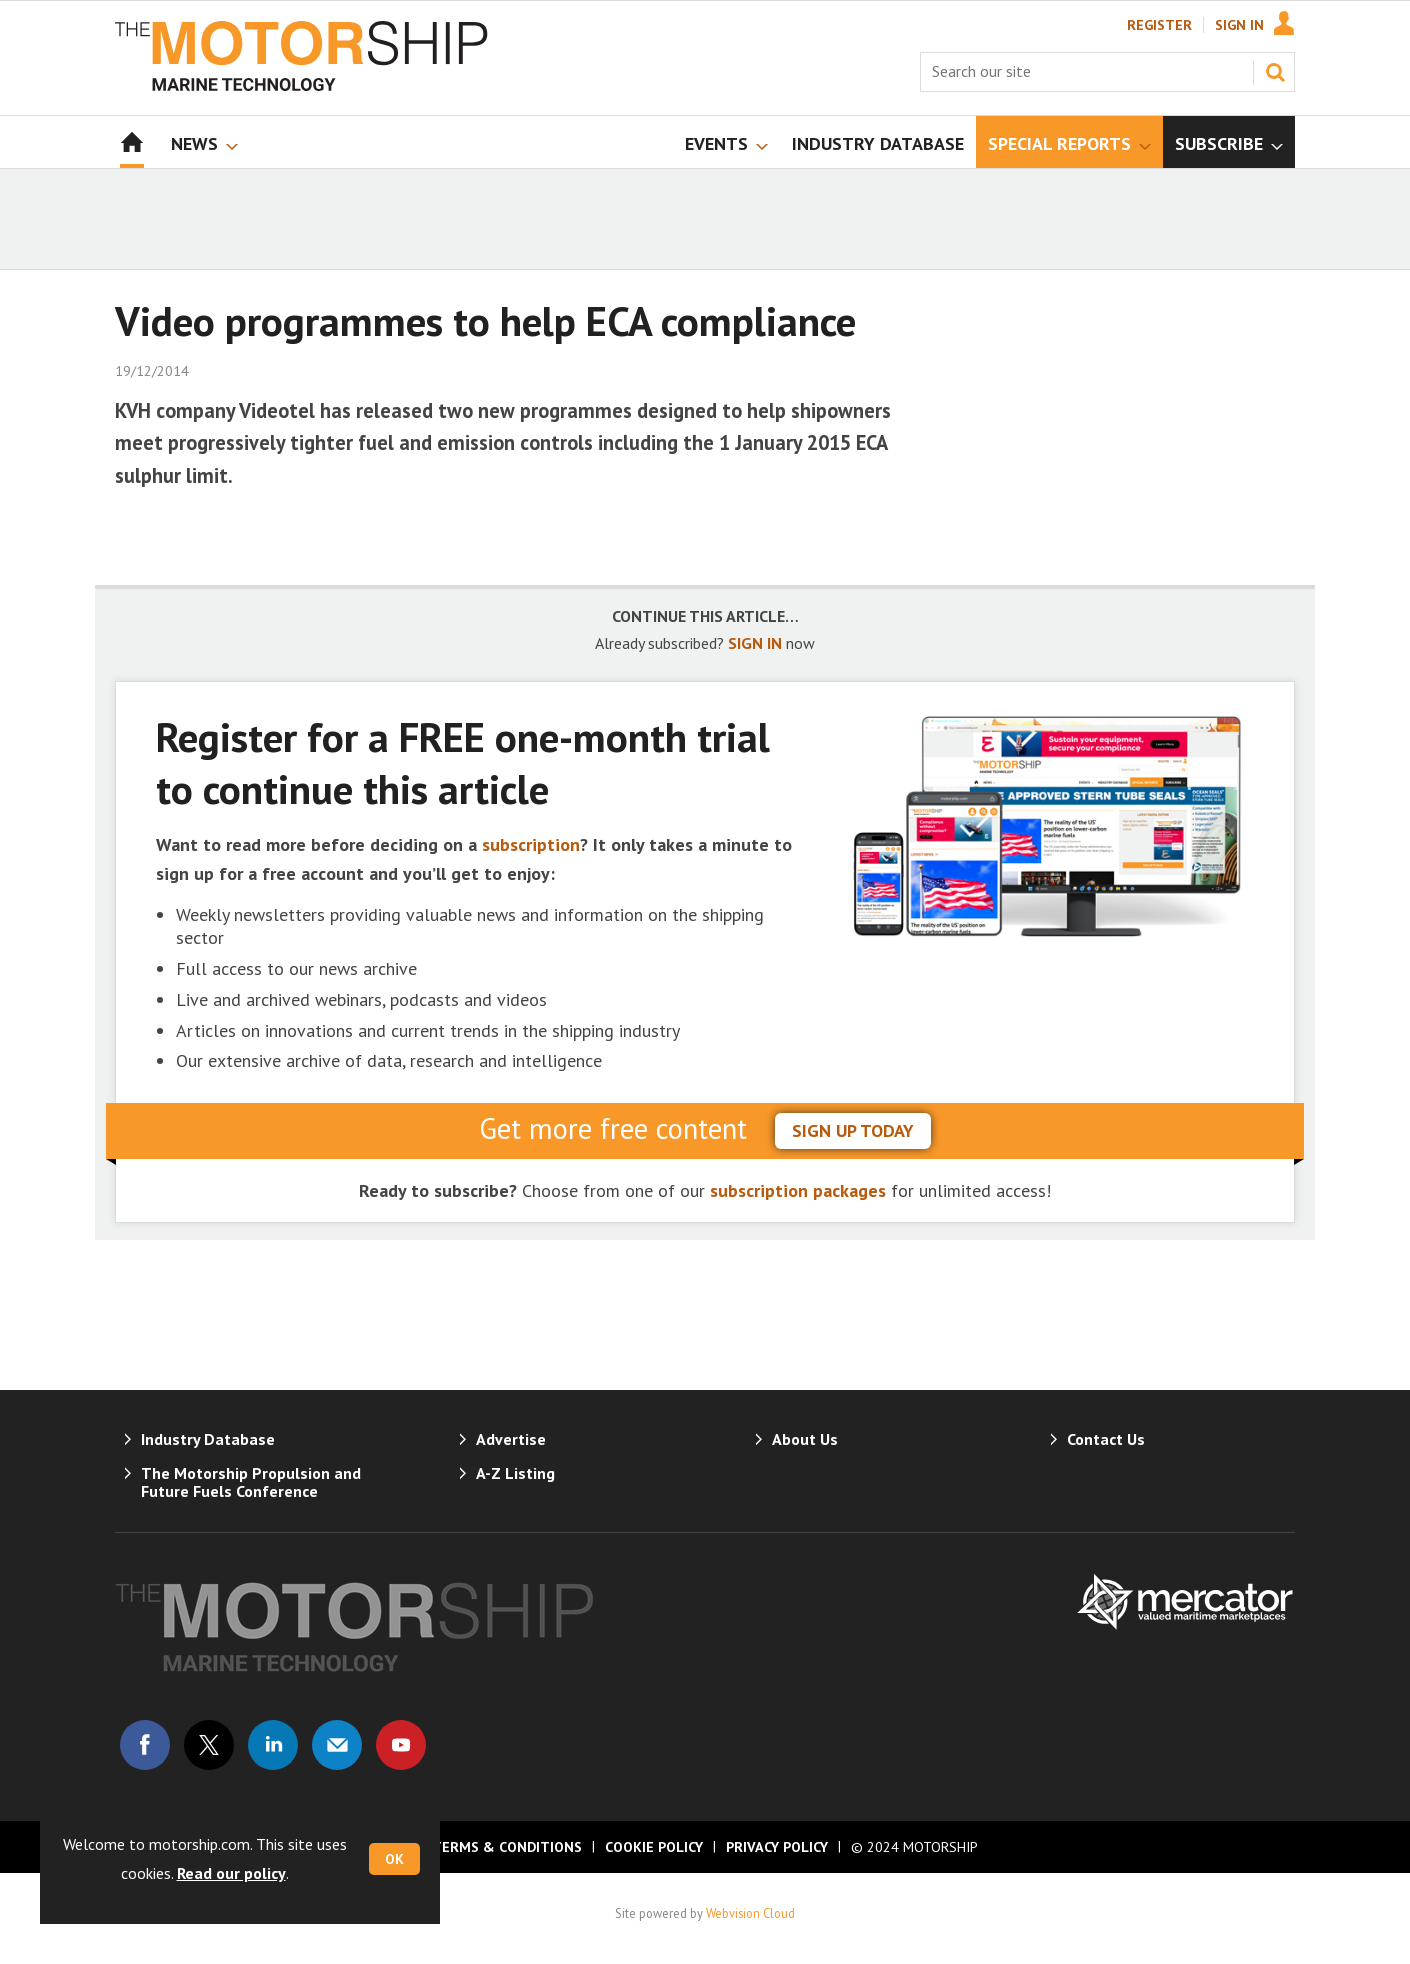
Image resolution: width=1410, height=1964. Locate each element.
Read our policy (231, 1873)
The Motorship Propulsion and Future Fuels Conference (251, 1482)
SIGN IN (755, 643)
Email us (337, 1745)
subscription (531, 844)
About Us (805, 1439)
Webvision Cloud (750, 1913)
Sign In (1239, 25)
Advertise (511, 1439)
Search (1275, 72)
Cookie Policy (654, 1847)
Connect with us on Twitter (209, 1745)
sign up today (853, 1130)
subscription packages (798, 1190)
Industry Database (208, 1439)
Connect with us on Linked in (273, 1745)
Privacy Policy (777, 1847)
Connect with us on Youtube (401, 1745)
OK (394, 1859)
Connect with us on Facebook (145, 1745)
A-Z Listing (515, 1473)
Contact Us (1106, 1439)
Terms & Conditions (507, 1847)
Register (1159, 25)
